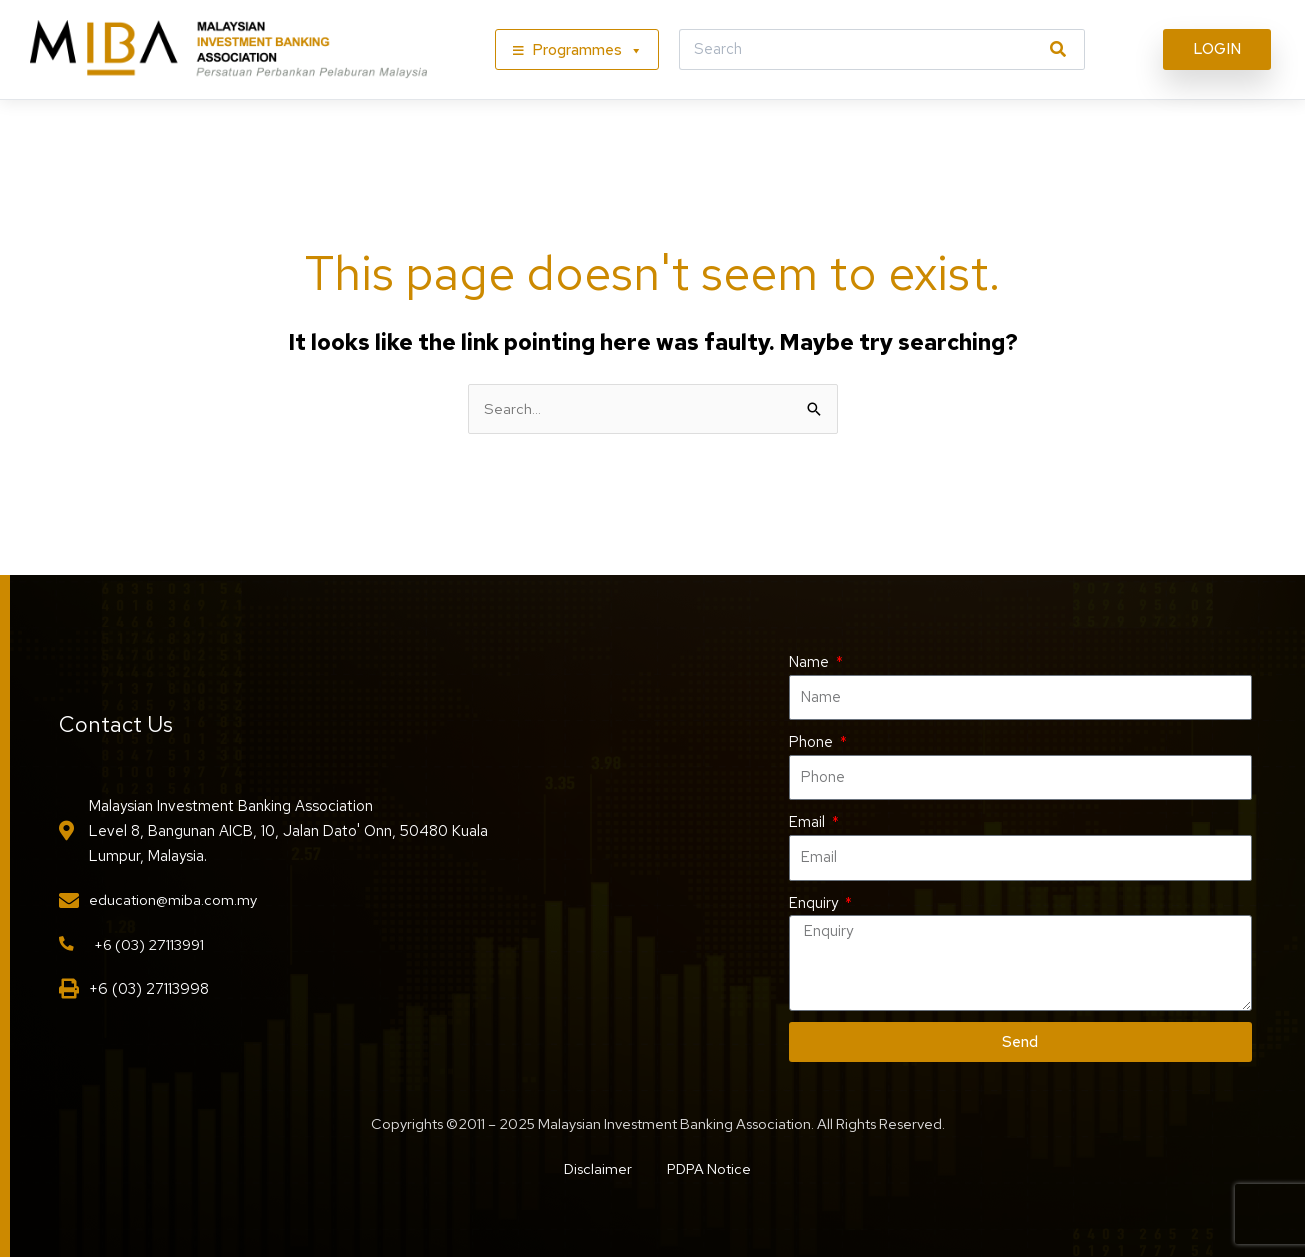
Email (809, 823)
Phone (813, 743)
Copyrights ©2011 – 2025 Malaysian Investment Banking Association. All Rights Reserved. (657, 1125)
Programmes (587, 50)
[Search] (1057, 49)
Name (811, 662)
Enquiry (815, 903)
